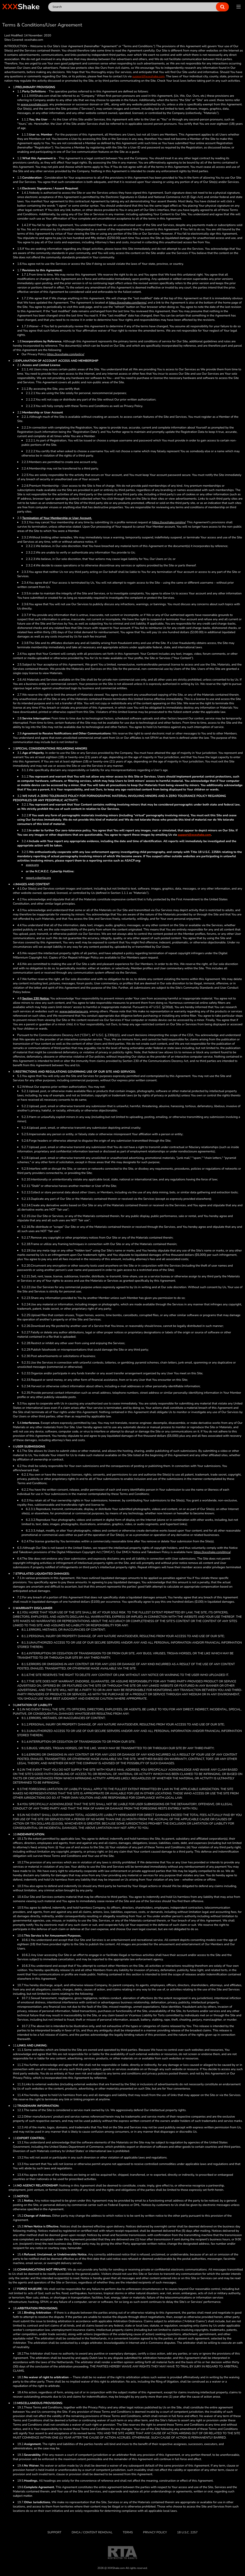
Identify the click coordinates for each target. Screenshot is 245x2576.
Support (54, 2532)
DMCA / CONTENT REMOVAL (92, 2532)
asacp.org (32, 865)
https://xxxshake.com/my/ (168, 522)
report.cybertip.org (38, 878)
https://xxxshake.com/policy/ (65, 354)
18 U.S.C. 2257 (187, 2532)
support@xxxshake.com (148, 76)
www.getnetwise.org (73, 1011)
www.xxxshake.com (34, 104)
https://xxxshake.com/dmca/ (212, 1552)
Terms (128, 2532)
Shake (21, 6)
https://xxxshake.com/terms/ (127, 303)
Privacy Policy (155, 2532)
